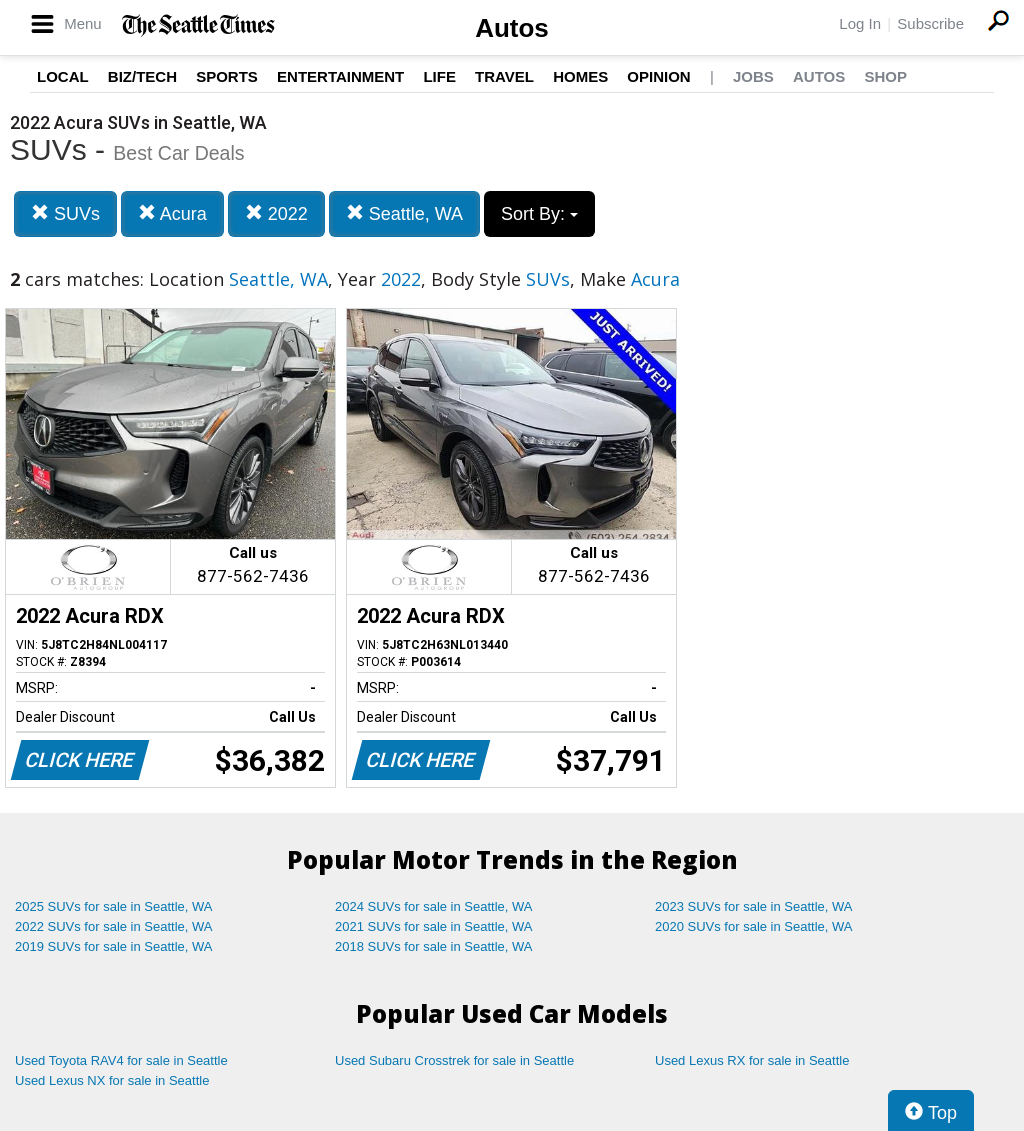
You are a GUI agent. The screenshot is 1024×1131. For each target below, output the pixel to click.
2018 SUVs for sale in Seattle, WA (434, 946)
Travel (504, 76)
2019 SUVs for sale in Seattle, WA (114, 946)
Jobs (753, 76)
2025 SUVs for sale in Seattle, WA (114, 906)
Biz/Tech (142, 76)
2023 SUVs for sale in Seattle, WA (754, 906)
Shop (885, 76)
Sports (227, 76)
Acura (172, 213)
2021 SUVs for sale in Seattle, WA (434, 926)
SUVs (65, 213)
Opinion (658, 76)
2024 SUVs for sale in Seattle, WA (434, 906)
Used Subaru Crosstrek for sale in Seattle (454, 1060)
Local (63, 76)
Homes (580, 76)
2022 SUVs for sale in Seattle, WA (114, 926)
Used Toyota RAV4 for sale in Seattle (121, 1060)
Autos (512, 28)
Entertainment (340, 76)
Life (439, 76)
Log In (860, 23)
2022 (276, 213)
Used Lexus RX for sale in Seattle (752, 1060)
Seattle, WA (404, 213)
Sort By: (539, 214)
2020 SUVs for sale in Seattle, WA (754, 926)
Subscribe (930, 23)
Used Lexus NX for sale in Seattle (112, 1080)
